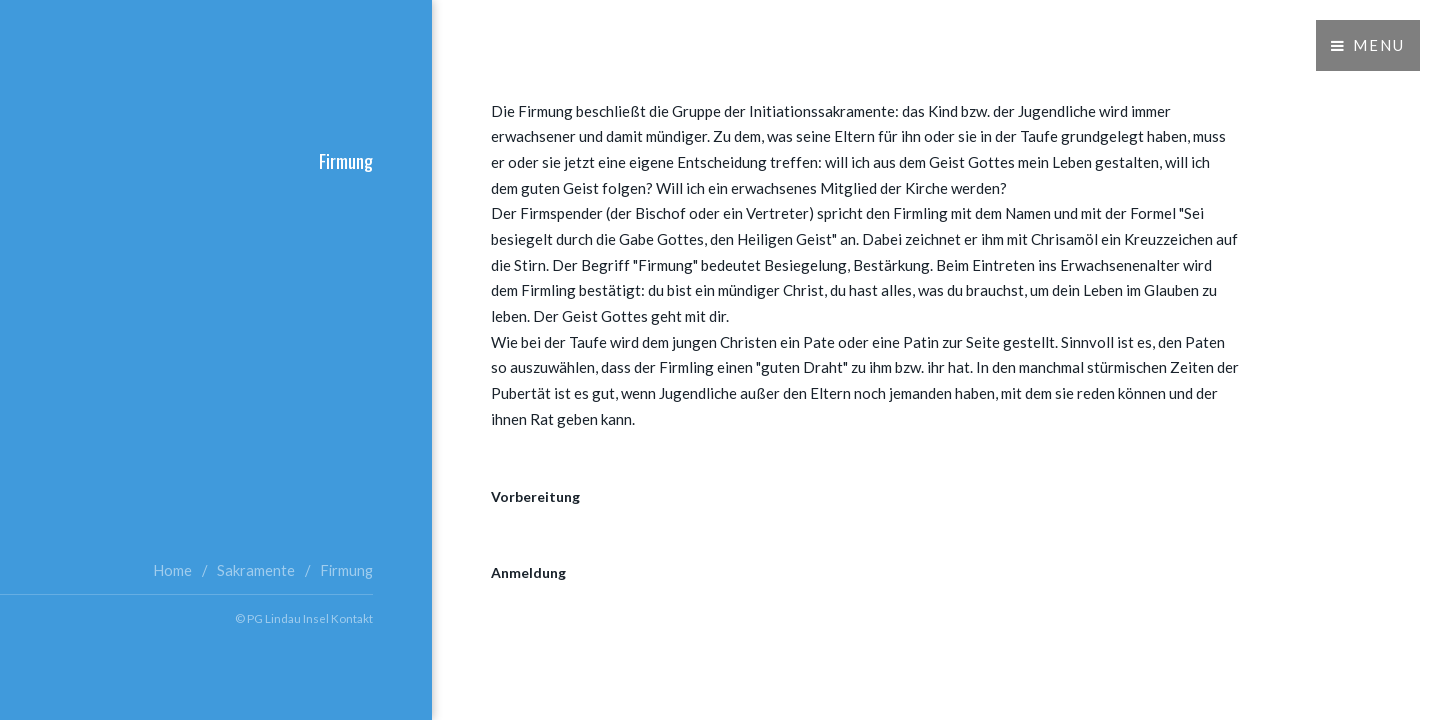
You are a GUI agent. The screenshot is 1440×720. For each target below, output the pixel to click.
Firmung (346, 570)
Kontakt (352, 618)
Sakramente (256, 570)
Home (172, 570)
